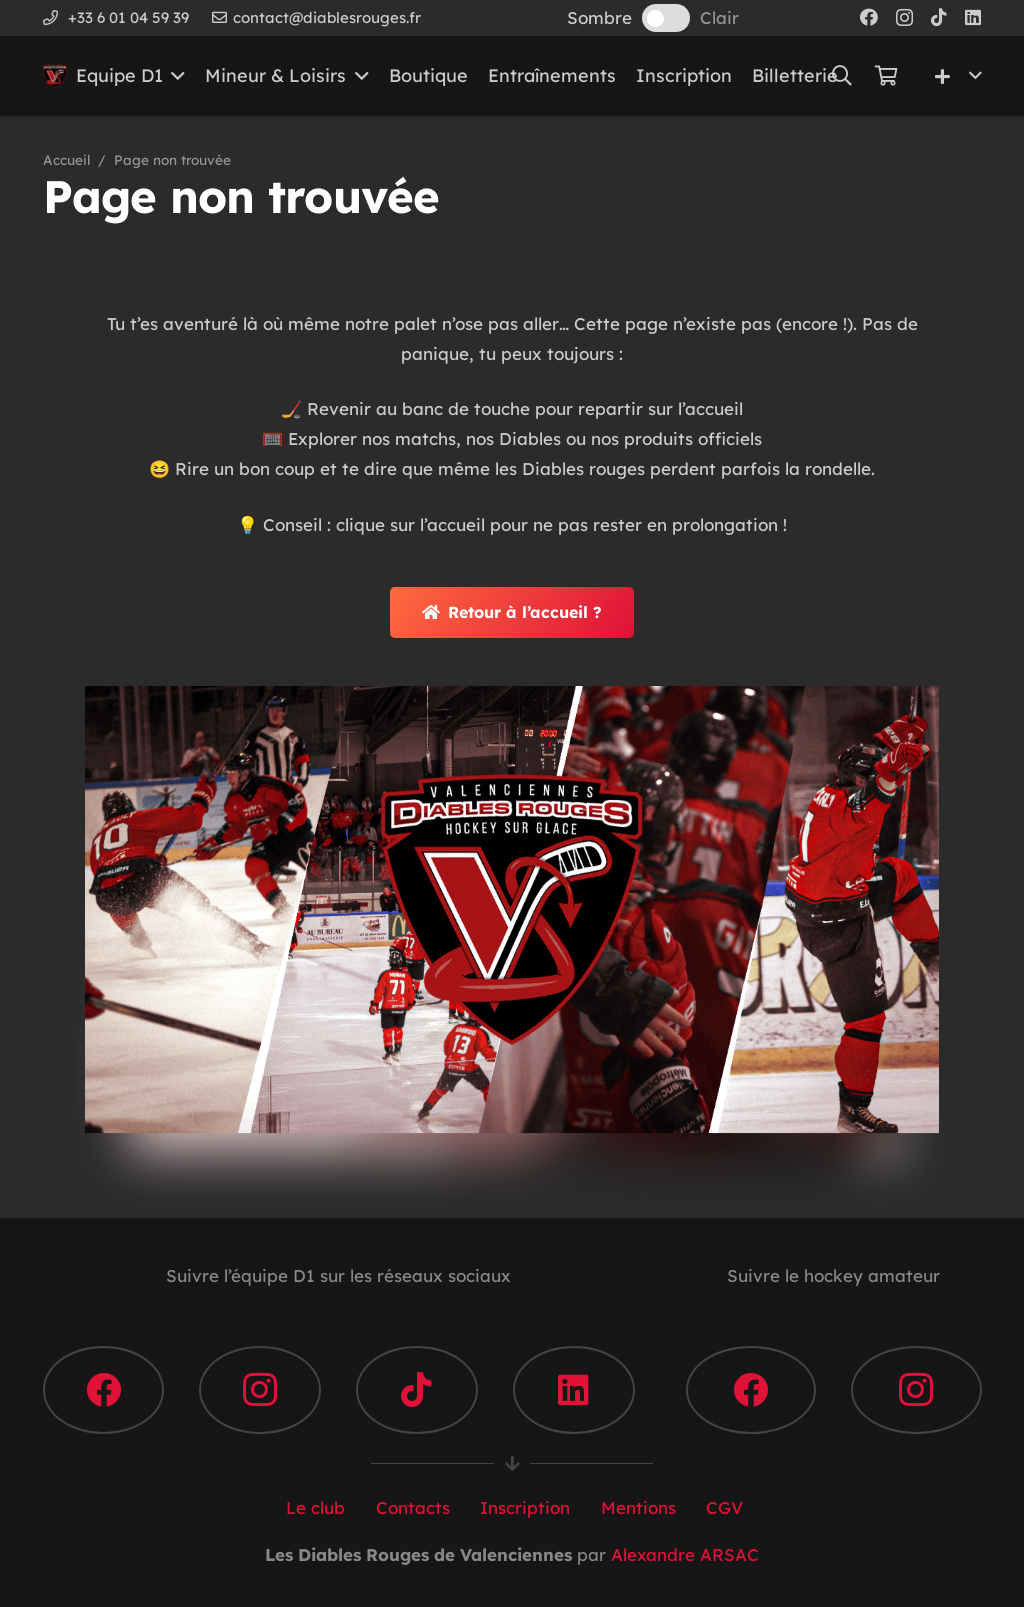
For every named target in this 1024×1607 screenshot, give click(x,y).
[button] (174, 76)
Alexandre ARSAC (685, 1554)
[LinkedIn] (973, 17)
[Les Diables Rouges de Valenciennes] (55, 76)
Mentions (636, 1507)
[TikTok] (939, 17)
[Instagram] (904, 18)
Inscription (522, 1507)
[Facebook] (869, 17)
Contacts (410, 1507)
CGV (722, 1507)
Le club (313, 1507)
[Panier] (886, 76)
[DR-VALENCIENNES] (512, 909)
